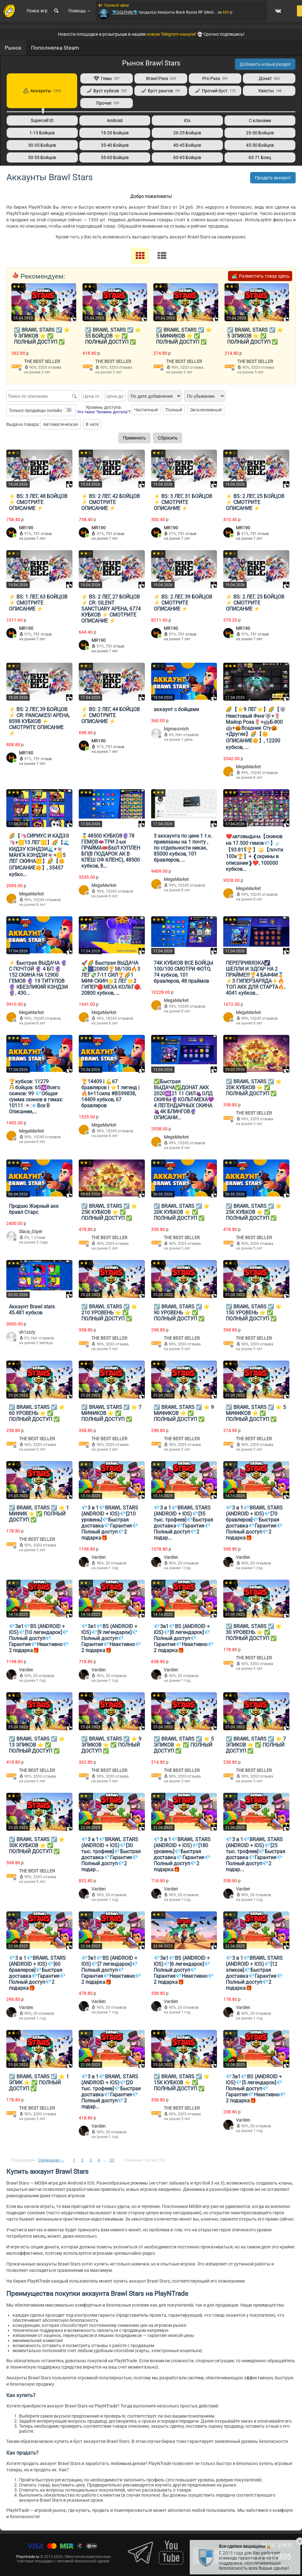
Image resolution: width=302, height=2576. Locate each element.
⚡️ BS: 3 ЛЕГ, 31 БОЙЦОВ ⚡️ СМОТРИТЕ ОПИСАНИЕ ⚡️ (183, 502)
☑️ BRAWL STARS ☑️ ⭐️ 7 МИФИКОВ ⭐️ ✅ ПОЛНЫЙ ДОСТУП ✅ (111, 1413)
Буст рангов (161, 90)
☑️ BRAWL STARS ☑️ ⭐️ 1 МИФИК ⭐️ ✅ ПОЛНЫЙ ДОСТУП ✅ (39, 1513)
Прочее (106, 103)
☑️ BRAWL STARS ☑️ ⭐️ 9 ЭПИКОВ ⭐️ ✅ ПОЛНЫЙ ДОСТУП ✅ (42, 336)
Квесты (268, 90)
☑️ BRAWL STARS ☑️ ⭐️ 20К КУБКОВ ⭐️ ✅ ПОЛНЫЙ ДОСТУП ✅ (254, 1087)
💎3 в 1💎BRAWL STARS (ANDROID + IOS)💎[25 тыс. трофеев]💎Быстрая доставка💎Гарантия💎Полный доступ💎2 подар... (255, 1854)
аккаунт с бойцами (176, 709)
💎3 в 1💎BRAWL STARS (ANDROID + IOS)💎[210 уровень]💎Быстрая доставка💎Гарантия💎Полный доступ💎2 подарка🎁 (109, 1522)
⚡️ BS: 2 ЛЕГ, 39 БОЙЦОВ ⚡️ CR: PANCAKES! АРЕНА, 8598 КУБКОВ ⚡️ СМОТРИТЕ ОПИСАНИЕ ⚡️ (39, 721)
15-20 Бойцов (115, 132)
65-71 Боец (260, 157)
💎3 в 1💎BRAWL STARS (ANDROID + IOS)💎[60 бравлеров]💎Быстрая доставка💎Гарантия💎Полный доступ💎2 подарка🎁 (37, 1973)
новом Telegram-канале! (171, 34)
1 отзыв (38, 1237)
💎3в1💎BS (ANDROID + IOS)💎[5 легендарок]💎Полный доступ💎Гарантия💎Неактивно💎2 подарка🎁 (256, 2088)
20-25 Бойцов (187, 132)
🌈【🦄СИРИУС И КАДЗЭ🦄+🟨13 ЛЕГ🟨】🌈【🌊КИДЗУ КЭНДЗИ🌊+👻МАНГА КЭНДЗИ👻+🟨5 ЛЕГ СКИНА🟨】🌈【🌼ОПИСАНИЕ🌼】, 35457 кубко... (39, 855)
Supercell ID (42, 120)
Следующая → (51, 2160)
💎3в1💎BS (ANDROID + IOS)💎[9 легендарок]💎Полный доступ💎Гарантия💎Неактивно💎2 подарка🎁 (111, 1638)
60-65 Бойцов (187, 157)
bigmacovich (176, 728)
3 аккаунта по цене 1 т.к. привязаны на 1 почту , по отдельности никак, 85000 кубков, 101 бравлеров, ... (183, 848)
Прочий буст (215, 90)
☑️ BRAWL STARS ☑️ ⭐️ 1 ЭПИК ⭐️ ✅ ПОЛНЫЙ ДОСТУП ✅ (39, 2082)
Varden (98, 1556)
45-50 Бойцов (260, 145)
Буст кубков (106, 90)
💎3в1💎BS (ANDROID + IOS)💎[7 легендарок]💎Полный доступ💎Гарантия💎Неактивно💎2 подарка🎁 (111, 1970)
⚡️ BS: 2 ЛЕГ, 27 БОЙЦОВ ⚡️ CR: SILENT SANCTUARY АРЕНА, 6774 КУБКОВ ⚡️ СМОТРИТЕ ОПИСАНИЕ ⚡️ (111, 608)
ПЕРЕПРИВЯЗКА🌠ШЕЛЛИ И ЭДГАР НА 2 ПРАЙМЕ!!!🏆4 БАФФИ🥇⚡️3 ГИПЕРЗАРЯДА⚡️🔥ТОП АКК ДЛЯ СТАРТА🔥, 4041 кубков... (255, 978)
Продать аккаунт (273, 177)
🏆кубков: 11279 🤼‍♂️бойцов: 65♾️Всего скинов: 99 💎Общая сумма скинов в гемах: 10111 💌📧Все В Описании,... (36, 1096)
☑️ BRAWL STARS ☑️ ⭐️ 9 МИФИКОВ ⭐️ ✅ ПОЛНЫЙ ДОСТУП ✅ (184, 1413)
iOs (187, 120)
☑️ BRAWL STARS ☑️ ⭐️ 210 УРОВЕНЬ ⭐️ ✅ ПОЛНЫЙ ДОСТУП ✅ (109, 1312)
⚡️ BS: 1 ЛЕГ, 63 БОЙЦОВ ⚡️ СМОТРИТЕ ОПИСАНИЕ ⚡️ (38, 602)
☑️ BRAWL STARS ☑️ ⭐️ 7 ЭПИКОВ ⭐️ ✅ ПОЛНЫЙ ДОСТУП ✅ (256, 1745)
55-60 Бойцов (115, 157)
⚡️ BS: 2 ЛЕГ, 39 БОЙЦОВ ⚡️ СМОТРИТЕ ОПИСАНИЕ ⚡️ (183, 602)
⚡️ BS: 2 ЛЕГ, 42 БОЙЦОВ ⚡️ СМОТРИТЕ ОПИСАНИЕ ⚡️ (110, 502)
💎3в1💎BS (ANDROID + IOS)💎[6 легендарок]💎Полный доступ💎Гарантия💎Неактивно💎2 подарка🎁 (184, 1970)
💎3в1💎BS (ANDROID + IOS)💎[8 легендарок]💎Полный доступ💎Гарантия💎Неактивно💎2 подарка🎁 (184, 1638)
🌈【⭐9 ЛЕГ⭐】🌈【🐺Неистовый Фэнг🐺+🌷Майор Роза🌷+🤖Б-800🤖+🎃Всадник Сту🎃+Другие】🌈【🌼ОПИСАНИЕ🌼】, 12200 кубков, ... (256, 728)
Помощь (78, 13)
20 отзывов (116, 1563)
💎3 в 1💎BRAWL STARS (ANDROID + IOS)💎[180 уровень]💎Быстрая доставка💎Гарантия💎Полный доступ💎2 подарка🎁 (182, 1854)
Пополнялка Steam (55, 48)
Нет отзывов (187, 734)
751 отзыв (42, 533)
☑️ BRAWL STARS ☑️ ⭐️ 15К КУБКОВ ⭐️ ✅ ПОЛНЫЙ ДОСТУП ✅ (182, 2082)
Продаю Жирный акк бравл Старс (34, 1209)
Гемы (107, 78)
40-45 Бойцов (187, 145)
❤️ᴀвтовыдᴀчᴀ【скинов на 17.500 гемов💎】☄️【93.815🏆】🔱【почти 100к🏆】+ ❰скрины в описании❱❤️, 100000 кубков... (254, 852)
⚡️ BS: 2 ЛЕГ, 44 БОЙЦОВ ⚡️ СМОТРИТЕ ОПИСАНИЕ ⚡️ (110, 715)
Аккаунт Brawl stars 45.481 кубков (32, 1309)
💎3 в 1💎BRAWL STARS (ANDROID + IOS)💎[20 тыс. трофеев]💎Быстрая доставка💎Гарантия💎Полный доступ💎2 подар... (111, 2091)
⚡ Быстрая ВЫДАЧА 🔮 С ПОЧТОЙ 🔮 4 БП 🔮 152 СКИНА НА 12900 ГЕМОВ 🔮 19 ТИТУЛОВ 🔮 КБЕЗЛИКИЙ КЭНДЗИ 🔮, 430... (38, 978)
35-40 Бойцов (115, 145)
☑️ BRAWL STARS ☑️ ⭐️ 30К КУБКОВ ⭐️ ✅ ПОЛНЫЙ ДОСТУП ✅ (37, 1845)
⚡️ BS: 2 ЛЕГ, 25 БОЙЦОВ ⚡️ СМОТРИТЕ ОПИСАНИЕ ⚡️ (255, 502)
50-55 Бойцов (42, 157)
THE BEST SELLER (42, 361)
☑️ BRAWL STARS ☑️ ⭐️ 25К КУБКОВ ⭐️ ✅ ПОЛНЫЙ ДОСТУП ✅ (109, 1212)
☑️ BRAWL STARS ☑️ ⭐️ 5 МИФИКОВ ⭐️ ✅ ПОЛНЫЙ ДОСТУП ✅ (184, 336)
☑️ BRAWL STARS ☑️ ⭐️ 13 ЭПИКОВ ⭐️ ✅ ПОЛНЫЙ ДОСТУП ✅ (37, 1745)
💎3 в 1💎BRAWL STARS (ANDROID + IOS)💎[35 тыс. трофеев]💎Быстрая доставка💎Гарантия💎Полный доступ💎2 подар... (183, 1522)
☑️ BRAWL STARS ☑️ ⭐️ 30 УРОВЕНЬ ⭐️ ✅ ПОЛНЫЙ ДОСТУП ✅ (254, 1632)
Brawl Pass (161, 78)
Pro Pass (215, 78)
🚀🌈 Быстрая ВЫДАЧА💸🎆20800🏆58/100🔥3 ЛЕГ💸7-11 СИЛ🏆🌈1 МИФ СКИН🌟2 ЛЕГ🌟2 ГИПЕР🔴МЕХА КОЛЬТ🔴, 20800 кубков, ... (111, 978)
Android (114, 120)
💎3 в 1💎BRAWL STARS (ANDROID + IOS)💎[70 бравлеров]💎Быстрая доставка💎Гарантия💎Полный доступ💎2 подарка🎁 (254, 1522)
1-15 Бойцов (42, 132)
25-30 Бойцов (260, 132)
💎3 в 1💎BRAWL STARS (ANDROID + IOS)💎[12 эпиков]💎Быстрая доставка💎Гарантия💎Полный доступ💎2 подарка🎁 (254, 1973)
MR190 (26, 527)
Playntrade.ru (27, 2556)
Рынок (13, 48)
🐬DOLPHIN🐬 (123, 15)
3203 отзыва (49, 367)
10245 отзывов (264, 772)
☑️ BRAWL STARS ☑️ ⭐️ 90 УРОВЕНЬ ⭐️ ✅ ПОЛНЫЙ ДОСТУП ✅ (182, 1312)
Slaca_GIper (30, 1231)
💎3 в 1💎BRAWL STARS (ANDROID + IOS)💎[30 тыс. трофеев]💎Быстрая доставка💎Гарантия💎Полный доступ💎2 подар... (111, 1854)
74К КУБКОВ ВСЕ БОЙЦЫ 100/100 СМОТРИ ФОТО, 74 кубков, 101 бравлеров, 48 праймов (183, 972)
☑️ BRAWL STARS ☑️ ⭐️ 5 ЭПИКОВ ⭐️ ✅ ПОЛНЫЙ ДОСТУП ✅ (255, 336)
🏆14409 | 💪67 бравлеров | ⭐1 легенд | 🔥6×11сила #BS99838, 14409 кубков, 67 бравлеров (110, 1093)
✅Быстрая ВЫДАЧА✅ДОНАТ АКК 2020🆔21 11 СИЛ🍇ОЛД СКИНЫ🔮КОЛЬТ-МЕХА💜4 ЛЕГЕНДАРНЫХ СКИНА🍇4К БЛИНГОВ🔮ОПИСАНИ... (184, 1099)
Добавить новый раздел (265, 64)
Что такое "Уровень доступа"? (104, 412)
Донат (269, 78)
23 (112, 2160)
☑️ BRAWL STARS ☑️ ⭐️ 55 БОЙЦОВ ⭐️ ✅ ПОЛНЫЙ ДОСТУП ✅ (113, 336)
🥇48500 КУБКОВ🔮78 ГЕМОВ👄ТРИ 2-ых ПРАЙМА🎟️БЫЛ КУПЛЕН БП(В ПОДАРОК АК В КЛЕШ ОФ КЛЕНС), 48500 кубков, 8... (110, 851)
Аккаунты (42, 90)
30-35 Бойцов (42, 145)
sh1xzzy (27, 1331)
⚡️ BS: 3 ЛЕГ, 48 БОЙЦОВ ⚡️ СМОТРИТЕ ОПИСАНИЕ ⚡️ (38, 502)
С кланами (260, 120)
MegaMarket (248, 766)
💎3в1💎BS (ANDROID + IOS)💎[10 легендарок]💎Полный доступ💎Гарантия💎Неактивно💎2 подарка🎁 (39, 1638)
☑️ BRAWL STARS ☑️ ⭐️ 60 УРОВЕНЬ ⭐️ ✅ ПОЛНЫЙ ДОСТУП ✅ (37, 1413)
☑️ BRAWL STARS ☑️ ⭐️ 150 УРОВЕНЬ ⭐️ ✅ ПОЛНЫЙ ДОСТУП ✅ (254, 1312)
